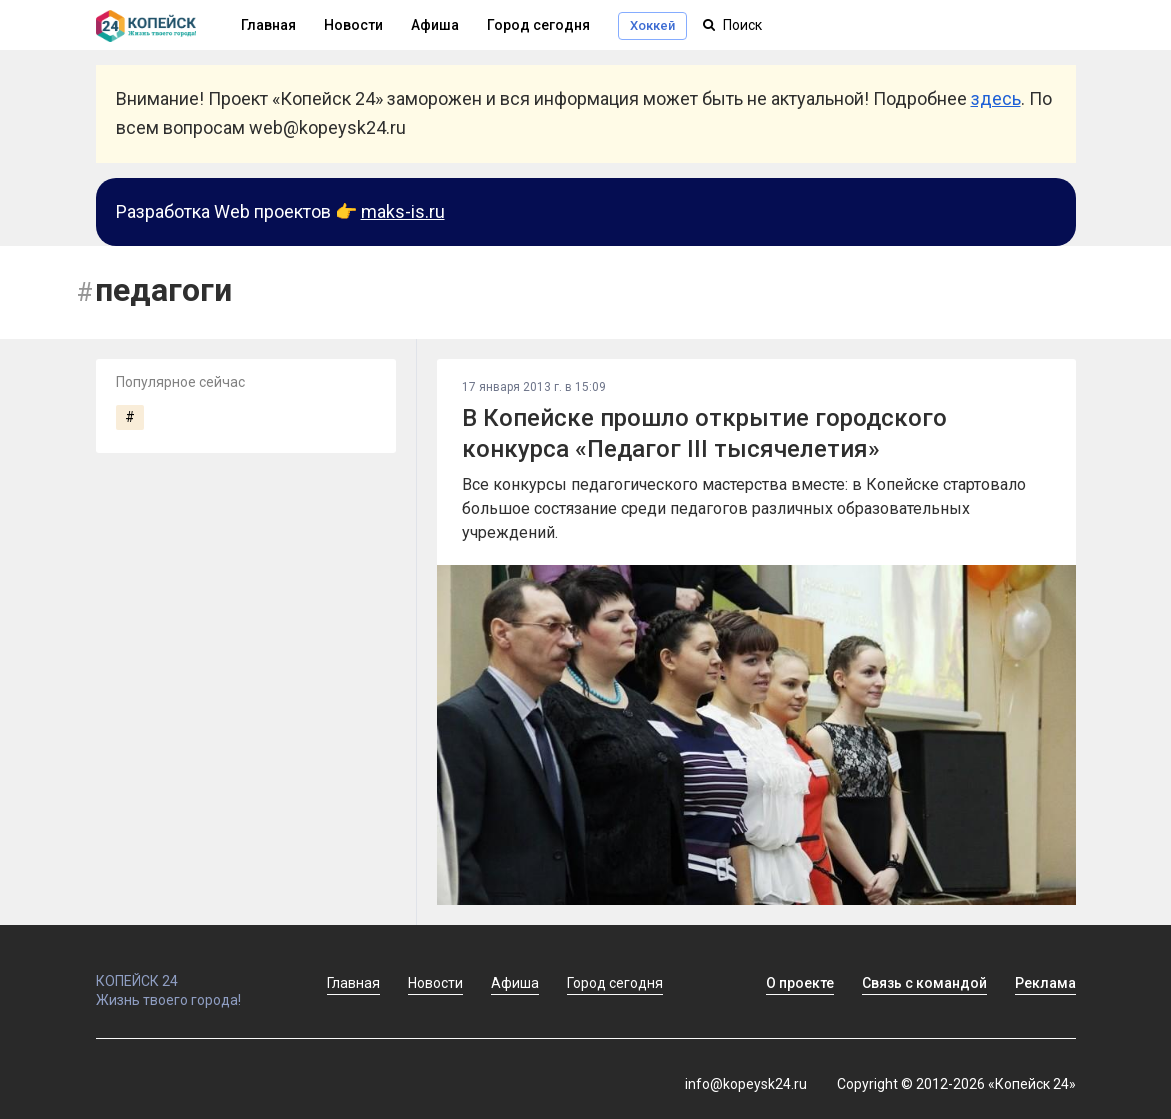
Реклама (1045, 983)
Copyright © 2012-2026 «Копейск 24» (956, 1084)
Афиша (435, 25)
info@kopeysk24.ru (746, 1084)
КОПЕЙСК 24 (190, 972)
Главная (353, 983)
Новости (353, 25)
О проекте (800, 983)
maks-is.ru (403, 211)
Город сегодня (538, 25)
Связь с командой (924, 983)
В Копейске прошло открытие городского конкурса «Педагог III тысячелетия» (704, 433)
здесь (996, 98)
